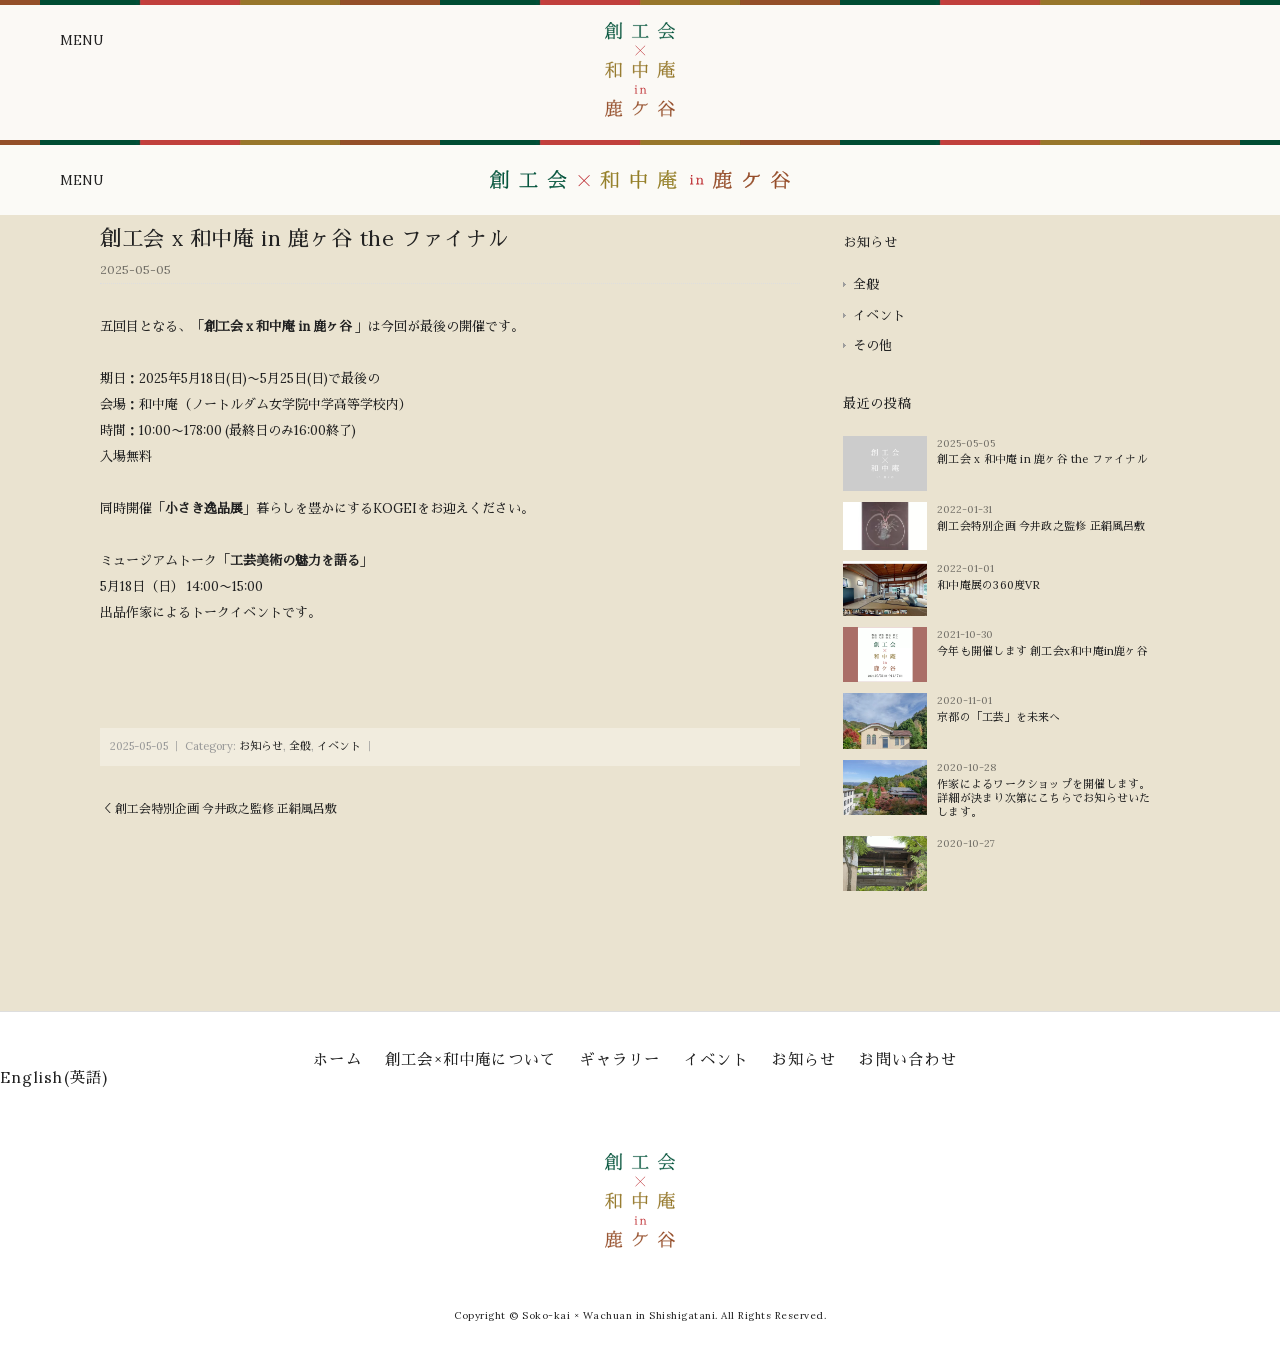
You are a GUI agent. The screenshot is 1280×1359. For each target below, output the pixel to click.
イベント (339, 746)
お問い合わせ (907, 1059)
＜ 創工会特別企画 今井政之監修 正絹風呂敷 (218, 808)
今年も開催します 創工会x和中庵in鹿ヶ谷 (1042, 651)
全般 (300, 746)
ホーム (337, 1059)
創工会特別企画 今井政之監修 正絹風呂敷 (1041, 526)
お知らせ (261, 746)
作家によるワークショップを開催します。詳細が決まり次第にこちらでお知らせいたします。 (1043, 798)
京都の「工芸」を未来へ (998, 717)
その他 (872, 345)
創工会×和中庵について (471, 1059)
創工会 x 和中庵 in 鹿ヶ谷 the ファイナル (1042, 459)
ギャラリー (619, 1059)
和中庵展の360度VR (988, 585)
